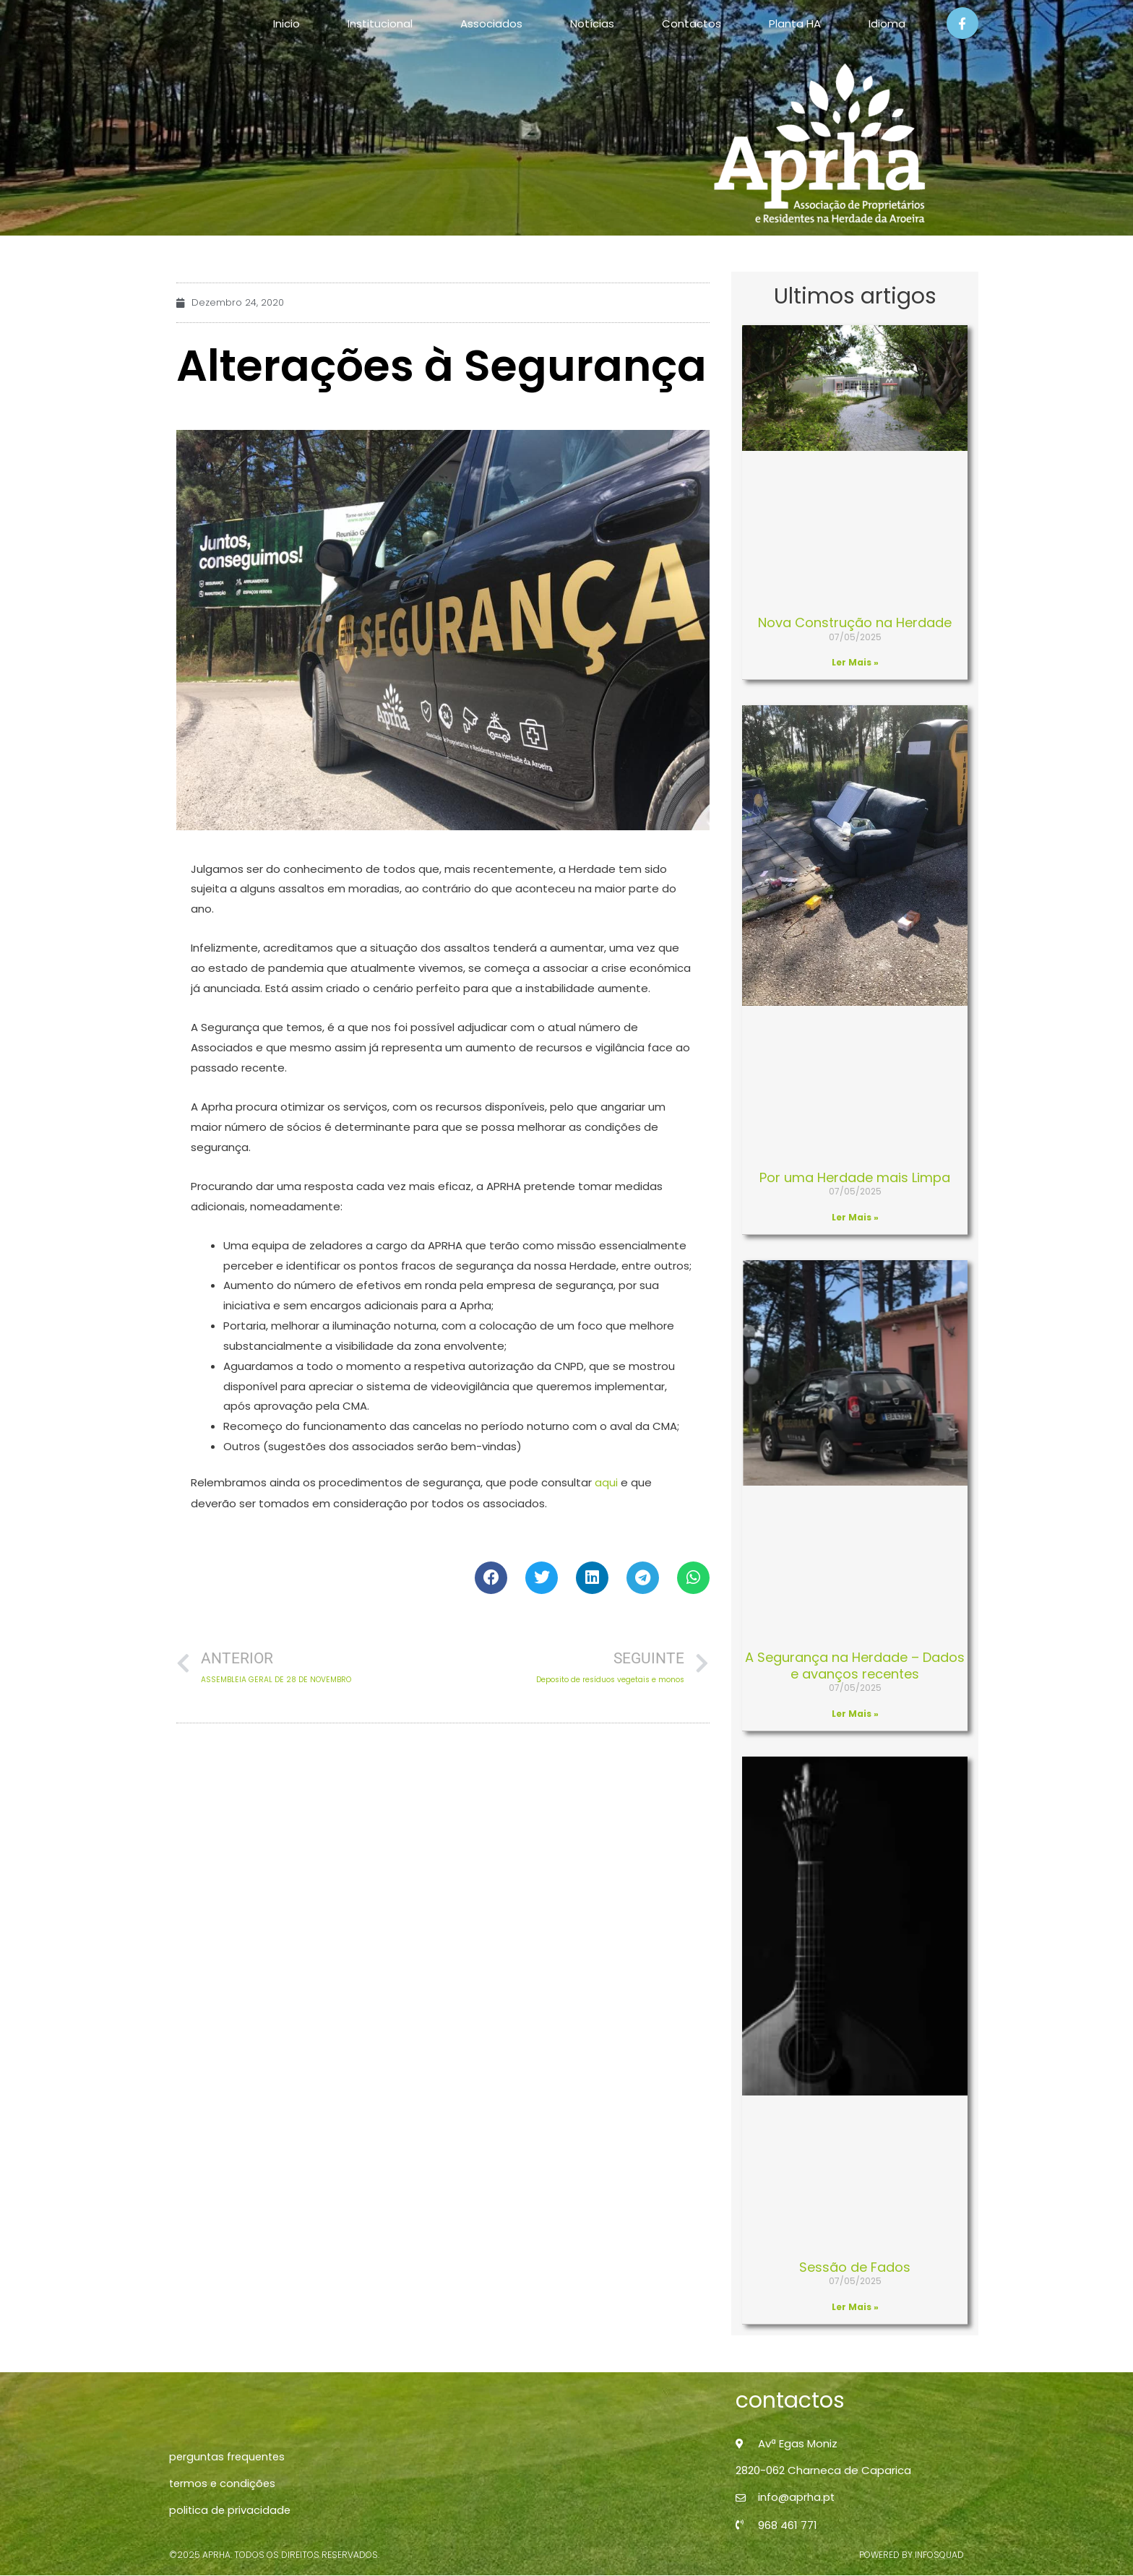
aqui (606, 1482)
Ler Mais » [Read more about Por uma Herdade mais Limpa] (855, 1217)
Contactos (691, 23)
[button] (491, 1577)
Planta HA (795, 23)
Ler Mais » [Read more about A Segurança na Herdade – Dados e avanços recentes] (855, 1713)
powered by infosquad (911, 2555)
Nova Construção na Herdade (855, 622)
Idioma (887, 23)
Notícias (592, 23)
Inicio (286, 23)
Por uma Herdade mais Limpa (854, 1177)
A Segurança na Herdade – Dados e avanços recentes (855, 1665)
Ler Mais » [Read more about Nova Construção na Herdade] (855, 662)
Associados (491, 23)
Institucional (380, 23)
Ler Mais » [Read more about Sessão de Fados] (855, 2307)
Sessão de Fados (854, 2267)
